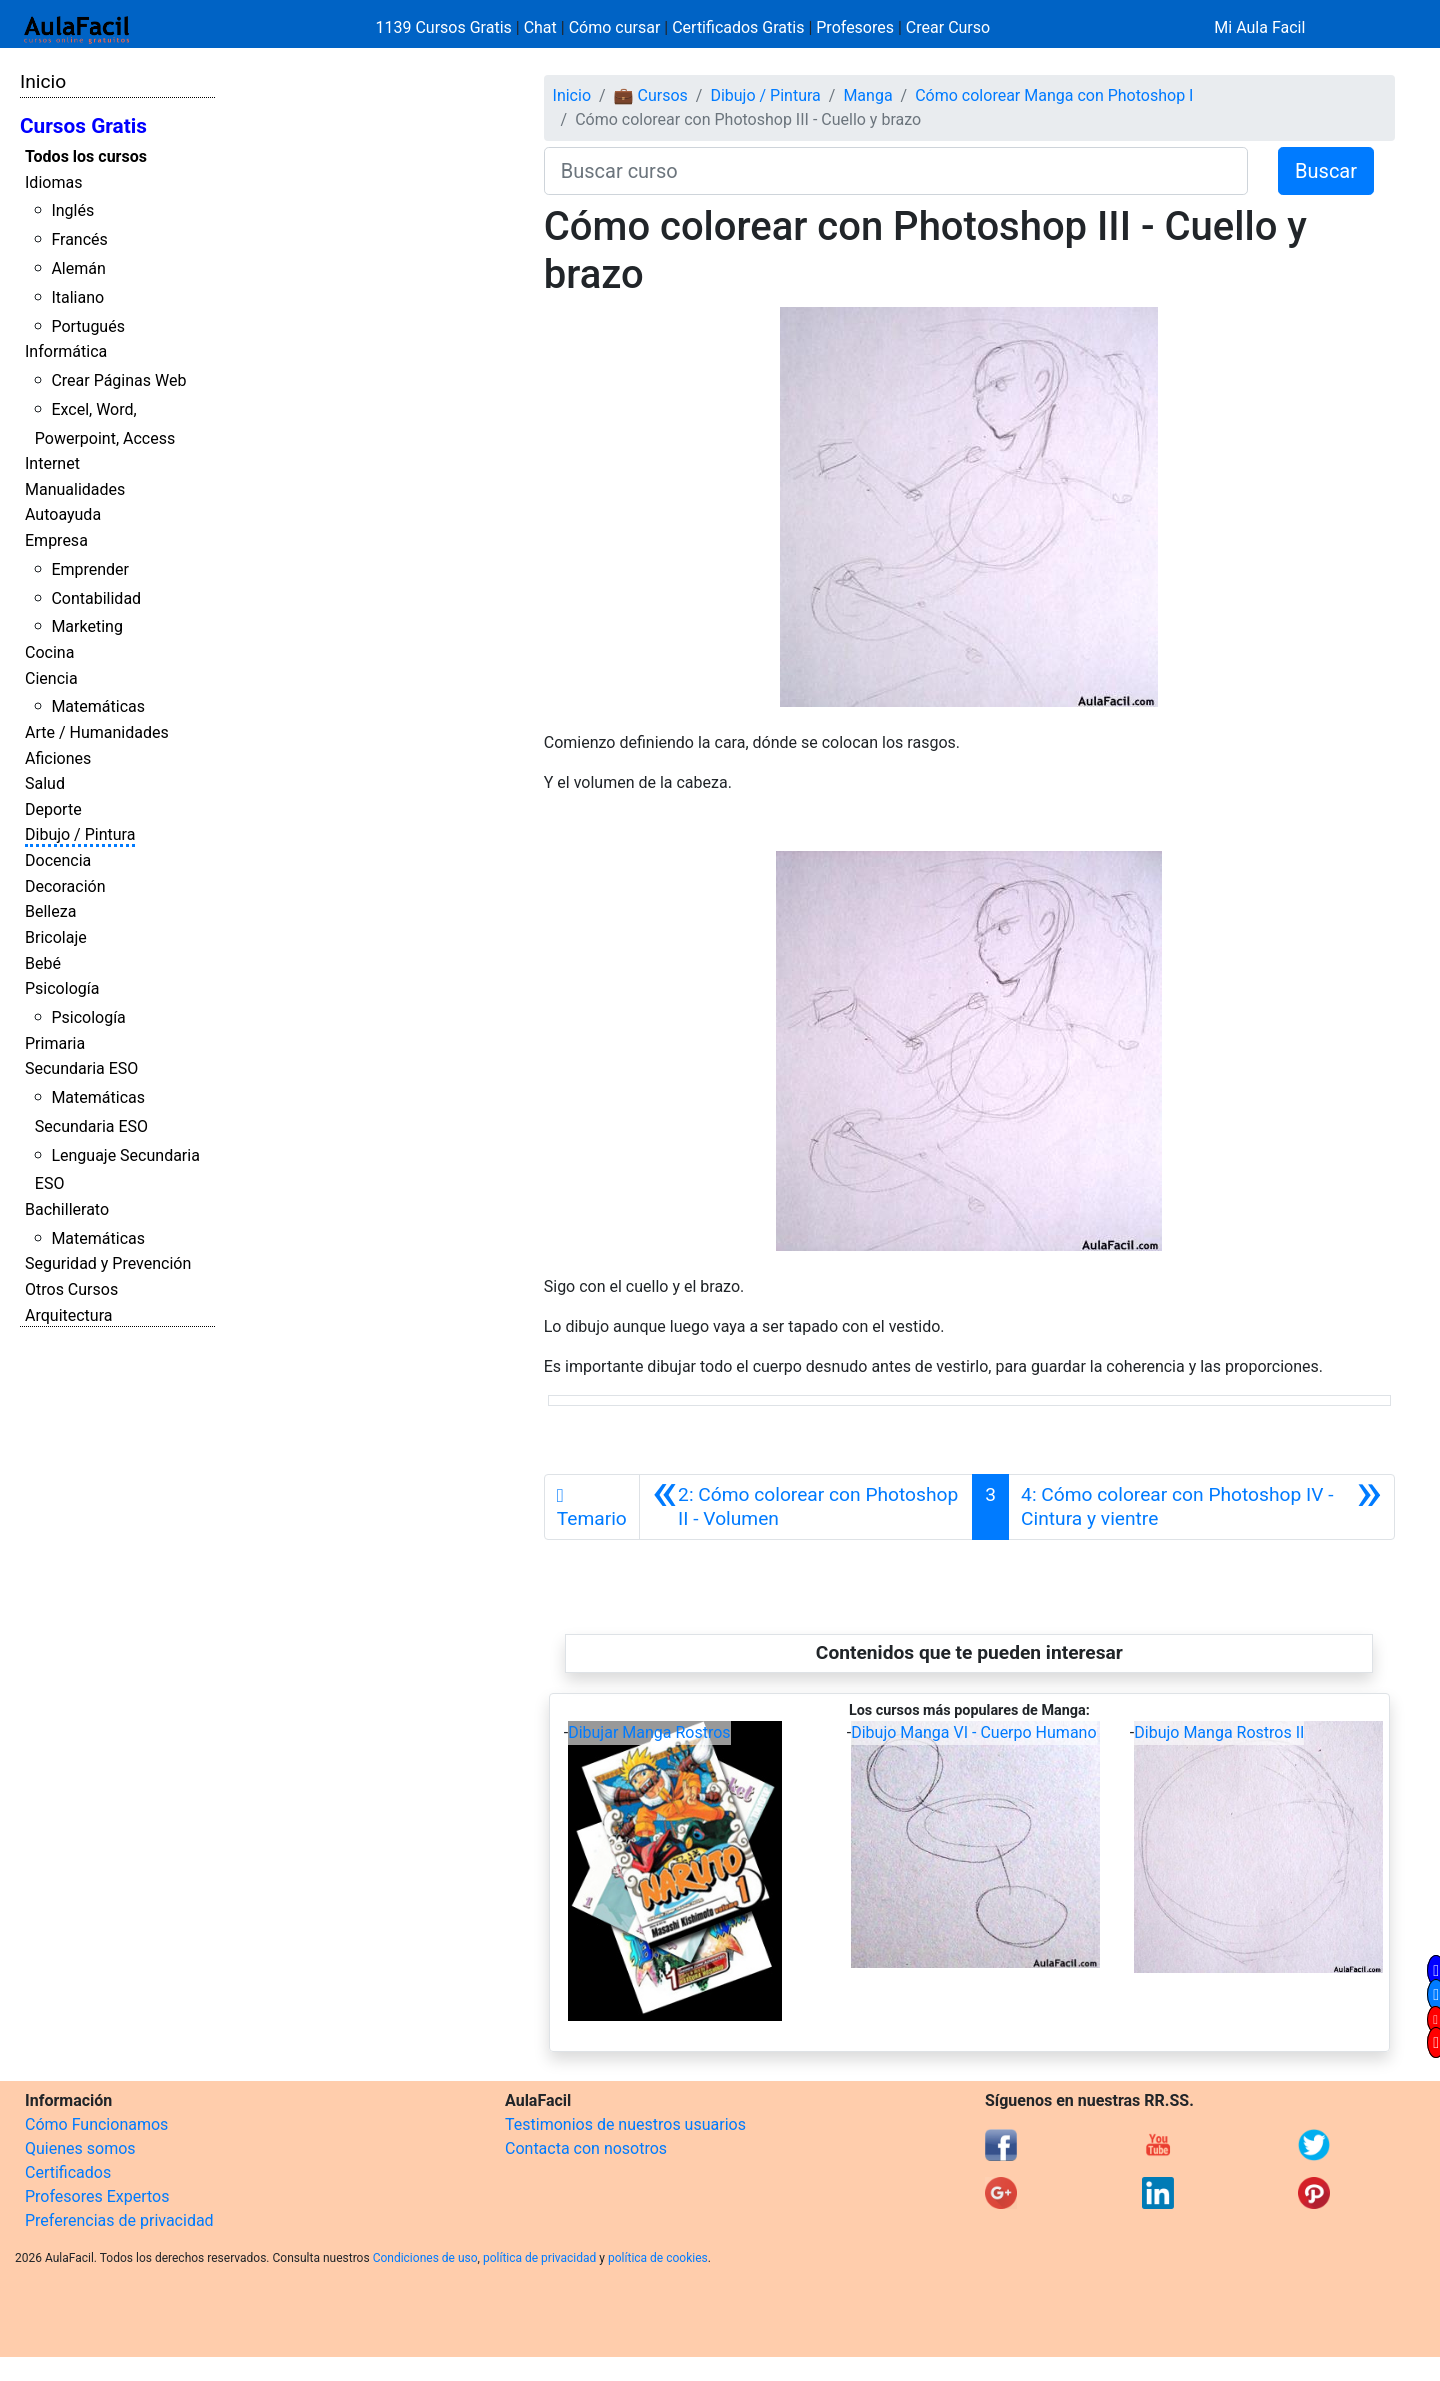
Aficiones (58, 758)
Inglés (72, 210)
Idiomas (53, 182)
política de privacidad (539, 2258)
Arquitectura (68, 1315)
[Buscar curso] (896, 171)
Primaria (55, 1043)
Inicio (43, 81)
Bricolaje (56, 937)
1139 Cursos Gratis (446, 27)
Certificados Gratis (738, 27)
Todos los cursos (86, 156)
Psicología (62, 988)
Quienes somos (80, 2148)
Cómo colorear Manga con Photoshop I (1054, 95)
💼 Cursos (651, 95)
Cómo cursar (615, 27)
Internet (52, 463)
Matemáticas (98, 706)
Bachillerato (67, 1209)
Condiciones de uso (425, 2258)
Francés (79, 239)
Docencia (58, 860)
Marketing (86, 626)
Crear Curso (948, 27)
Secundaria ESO (81, 1068)
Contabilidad (96, 598)
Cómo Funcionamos (96, 2124)
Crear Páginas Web (118, 380)
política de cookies (658, 2258)
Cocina (49, 652)
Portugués (88, 326)
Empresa (56, 540)
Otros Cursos (71, 1289)
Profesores (855, 27)
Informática (66, 351)
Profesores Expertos (97, 2196)
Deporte (53, 809)
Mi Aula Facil (1259, 27)
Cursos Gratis (83, 126)
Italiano (77, 297)
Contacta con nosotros (586, 2148)
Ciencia (51, 678)
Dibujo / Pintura (80, 834)
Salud (45, 783)
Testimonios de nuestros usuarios (625, 2124)
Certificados (68, 2172)
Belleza (50, 911)
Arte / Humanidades (97, 732)
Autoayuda (63, 514)
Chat (540, 27)
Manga (867, 95)
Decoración (65, 886)
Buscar (1326, 171)
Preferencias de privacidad (119, 2220)
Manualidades (75, 489)
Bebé (43, 963)
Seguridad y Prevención (108, 1263)
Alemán (78, 268)
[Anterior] (806, 1507)
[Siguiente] (1201, 1507)
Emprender (90, 569)
